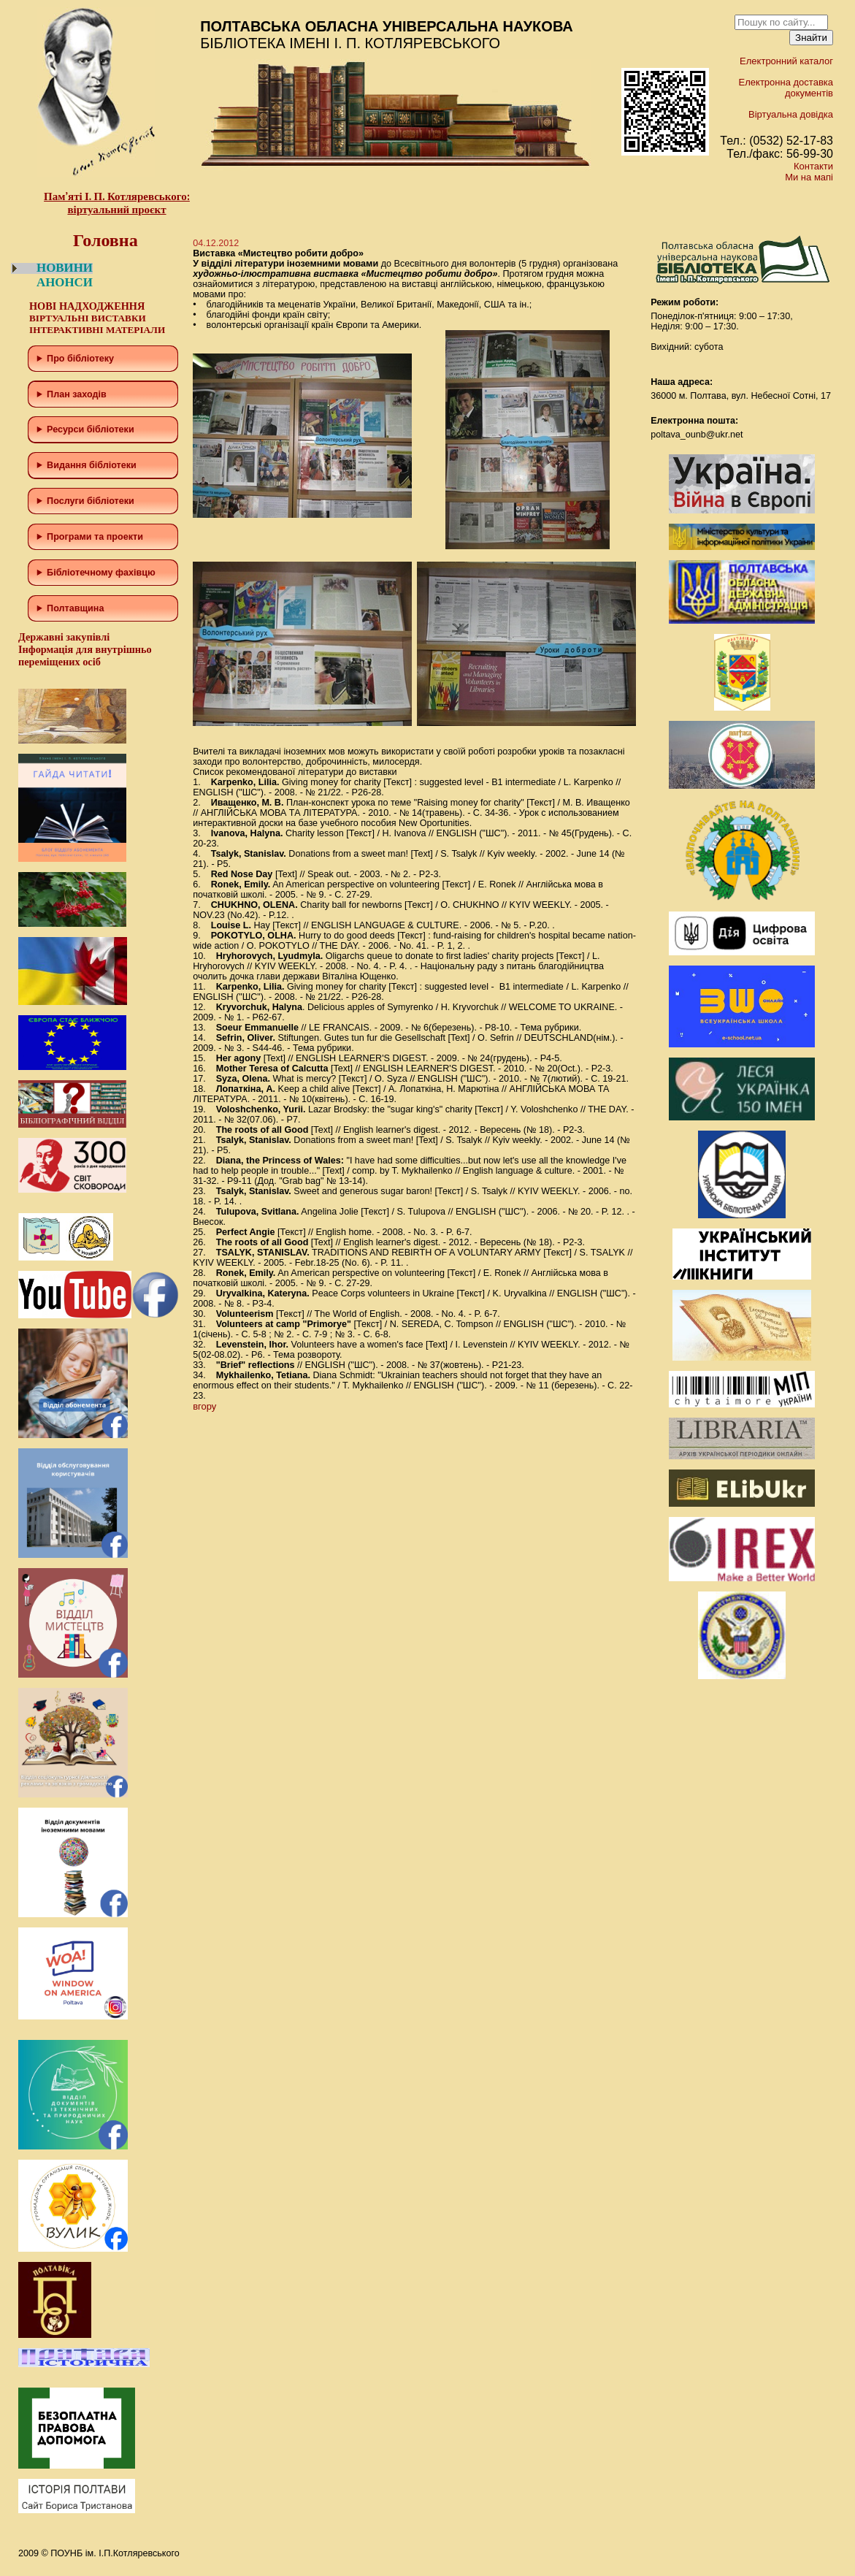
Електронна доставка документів (786, 88)
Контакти (813, 166)
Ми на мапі (809, 177)
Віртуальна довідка (790, 114)
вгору (204, 1406)
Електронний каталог (786, 61)
